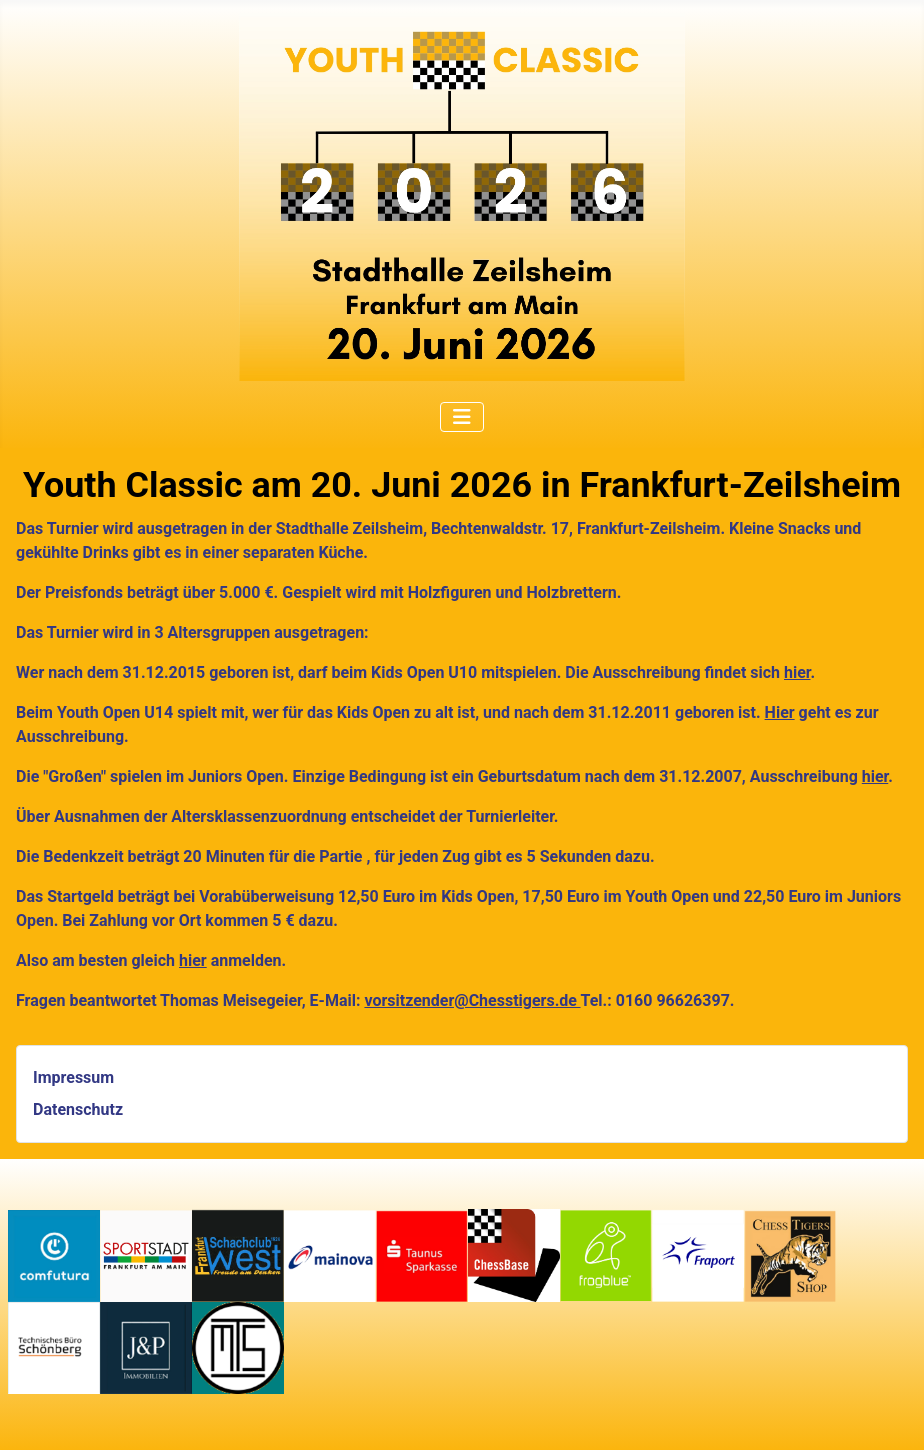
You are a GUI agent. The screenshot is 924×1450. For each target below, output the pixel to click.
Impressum (73, 1077)
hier (797, 672)
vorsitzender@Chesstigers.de (472, 1000)
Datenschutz (78, 1109)
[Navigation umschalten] (462, 417)
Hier (780, 712)
